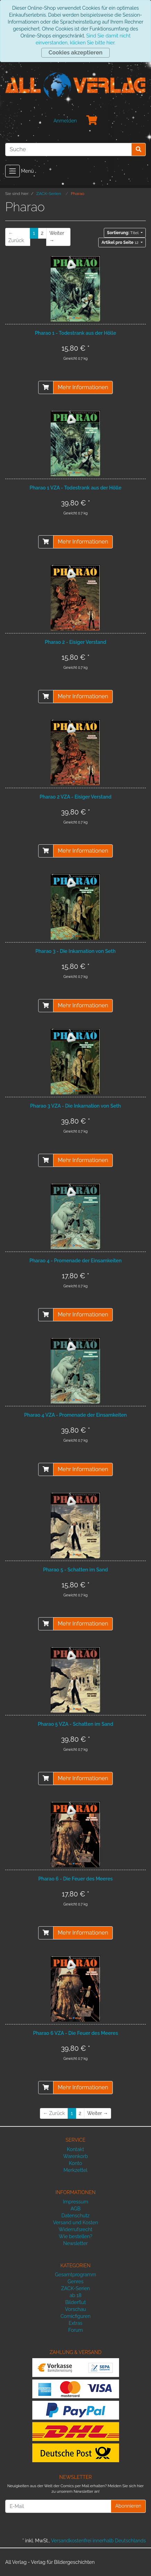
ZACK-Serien (75, 2288)
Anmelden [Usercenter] (65, 120)
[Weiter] (58, 237)
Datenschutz (75, 2215)
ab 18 (75, 2295)
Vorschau (75, 2309)
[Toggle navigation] (12, 171)
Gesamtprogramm (75, 2274)
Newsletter (75, 2243)
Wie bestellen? (75, 2236)
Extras (76, 2323)
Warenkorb (75, 2156)
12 (120, 242)
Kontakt (75, 2149)
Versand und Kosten (75, 2222)
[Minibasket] (92, 120)
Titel (123, 232)
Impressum (75, 2201)
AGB (75, 2208)
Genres (75, 2281)
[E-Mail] (58, 2506)
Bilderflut (75, 2302)
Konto (75, 2163)
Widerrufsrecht (76, 2229)
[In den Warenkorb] (45, 387)
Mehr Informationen (83, 387)
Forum (75, 2330)
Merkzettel (75, 2170)
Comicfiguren (75, 2316)
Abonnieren (128, 2506)
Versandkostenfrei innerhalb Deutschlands (98, 2540)
